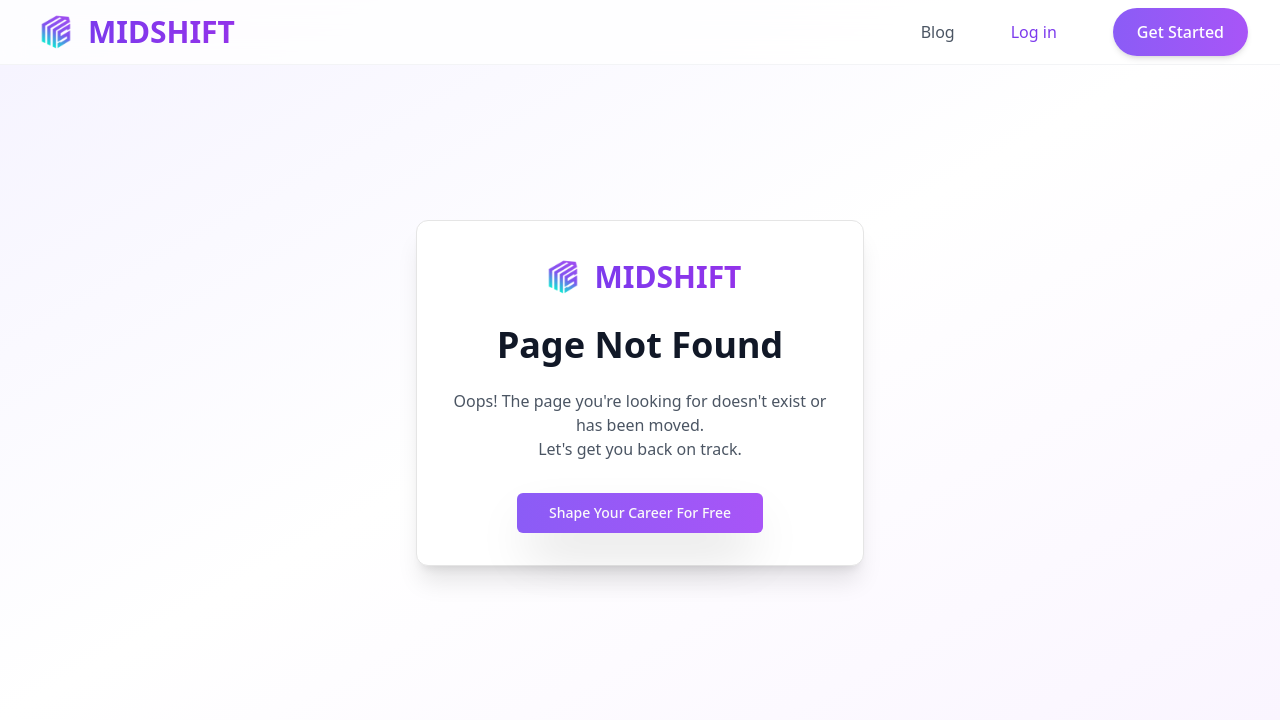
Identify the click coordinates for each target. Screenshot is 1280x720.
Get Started (1180, 32)
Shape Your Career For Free (640, 512)
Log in (1034, 32)
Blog (938, 32)
